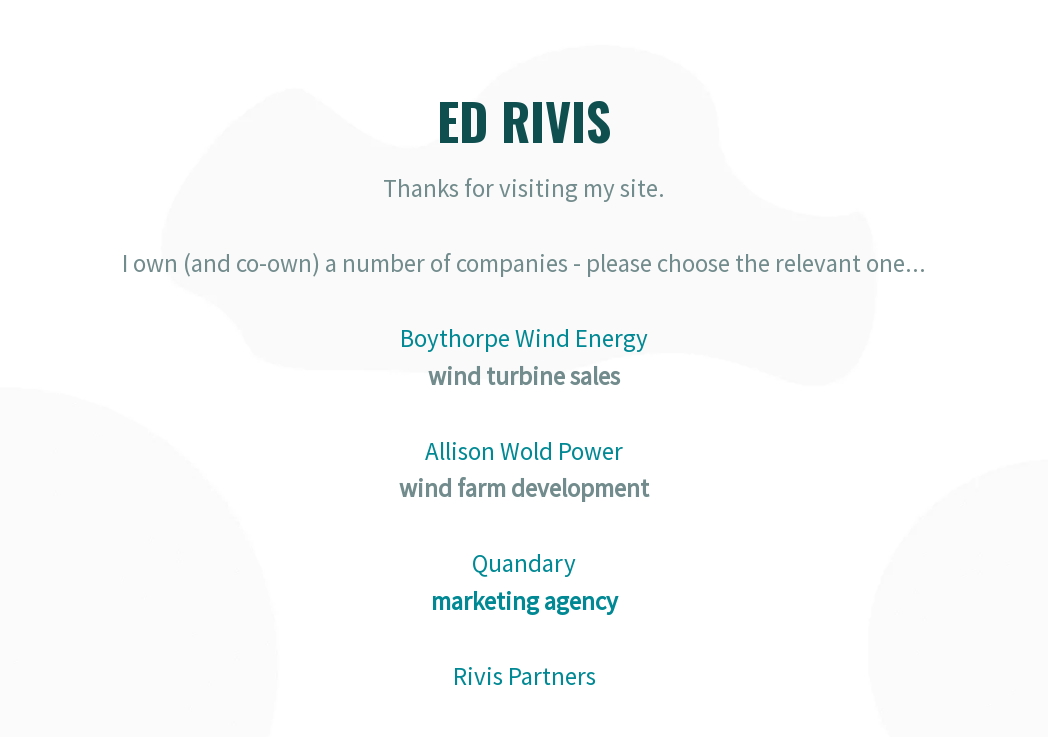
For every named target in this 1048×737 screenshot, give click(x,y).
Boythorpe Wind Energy (524, 338)
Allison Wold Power (524, 451)
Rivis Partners (524, 676)
